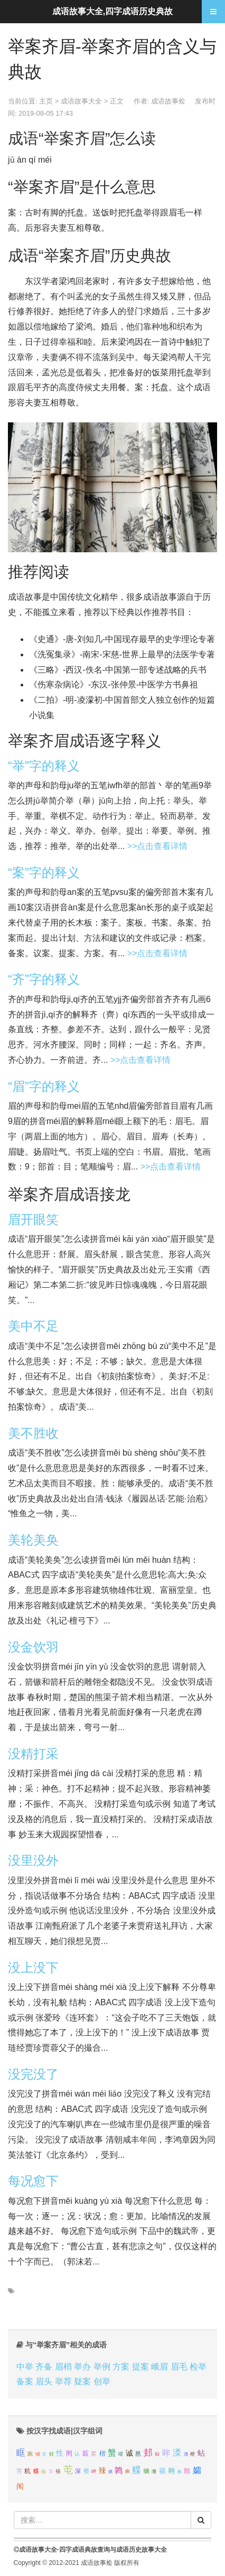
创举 (101, 2381)
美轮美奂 (33, 1540)
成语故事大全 (81, 101)
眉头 (43, 2381)
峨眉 (159, 2366)
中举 (24, 2366)
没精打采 (33, 1754)
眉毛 (179, 2366)
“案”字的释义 (44, 872)
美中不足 (33, 1326)
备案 (24, 2381)
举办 (82, 2366)
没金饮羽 (33, 1647)
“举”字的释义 (44, 766)
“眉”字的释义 (44, 1086)
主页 (46, 101)
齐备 (43, 2366)
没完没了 (33, 2074)
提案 (140, 2366)
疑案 (82, 2381)
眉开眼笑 (33, 1219)
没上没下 (33, 1967)
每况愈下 (33, 2181)
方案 (120, 2366)
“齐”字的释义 (44, 979)
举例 (101, 2366)
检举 (198, 2366)
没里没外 (33, 1860)
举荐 (63, 2381)
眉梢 (63, 2366)
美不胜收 (33, 1433)
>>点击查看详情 (157, 846)
